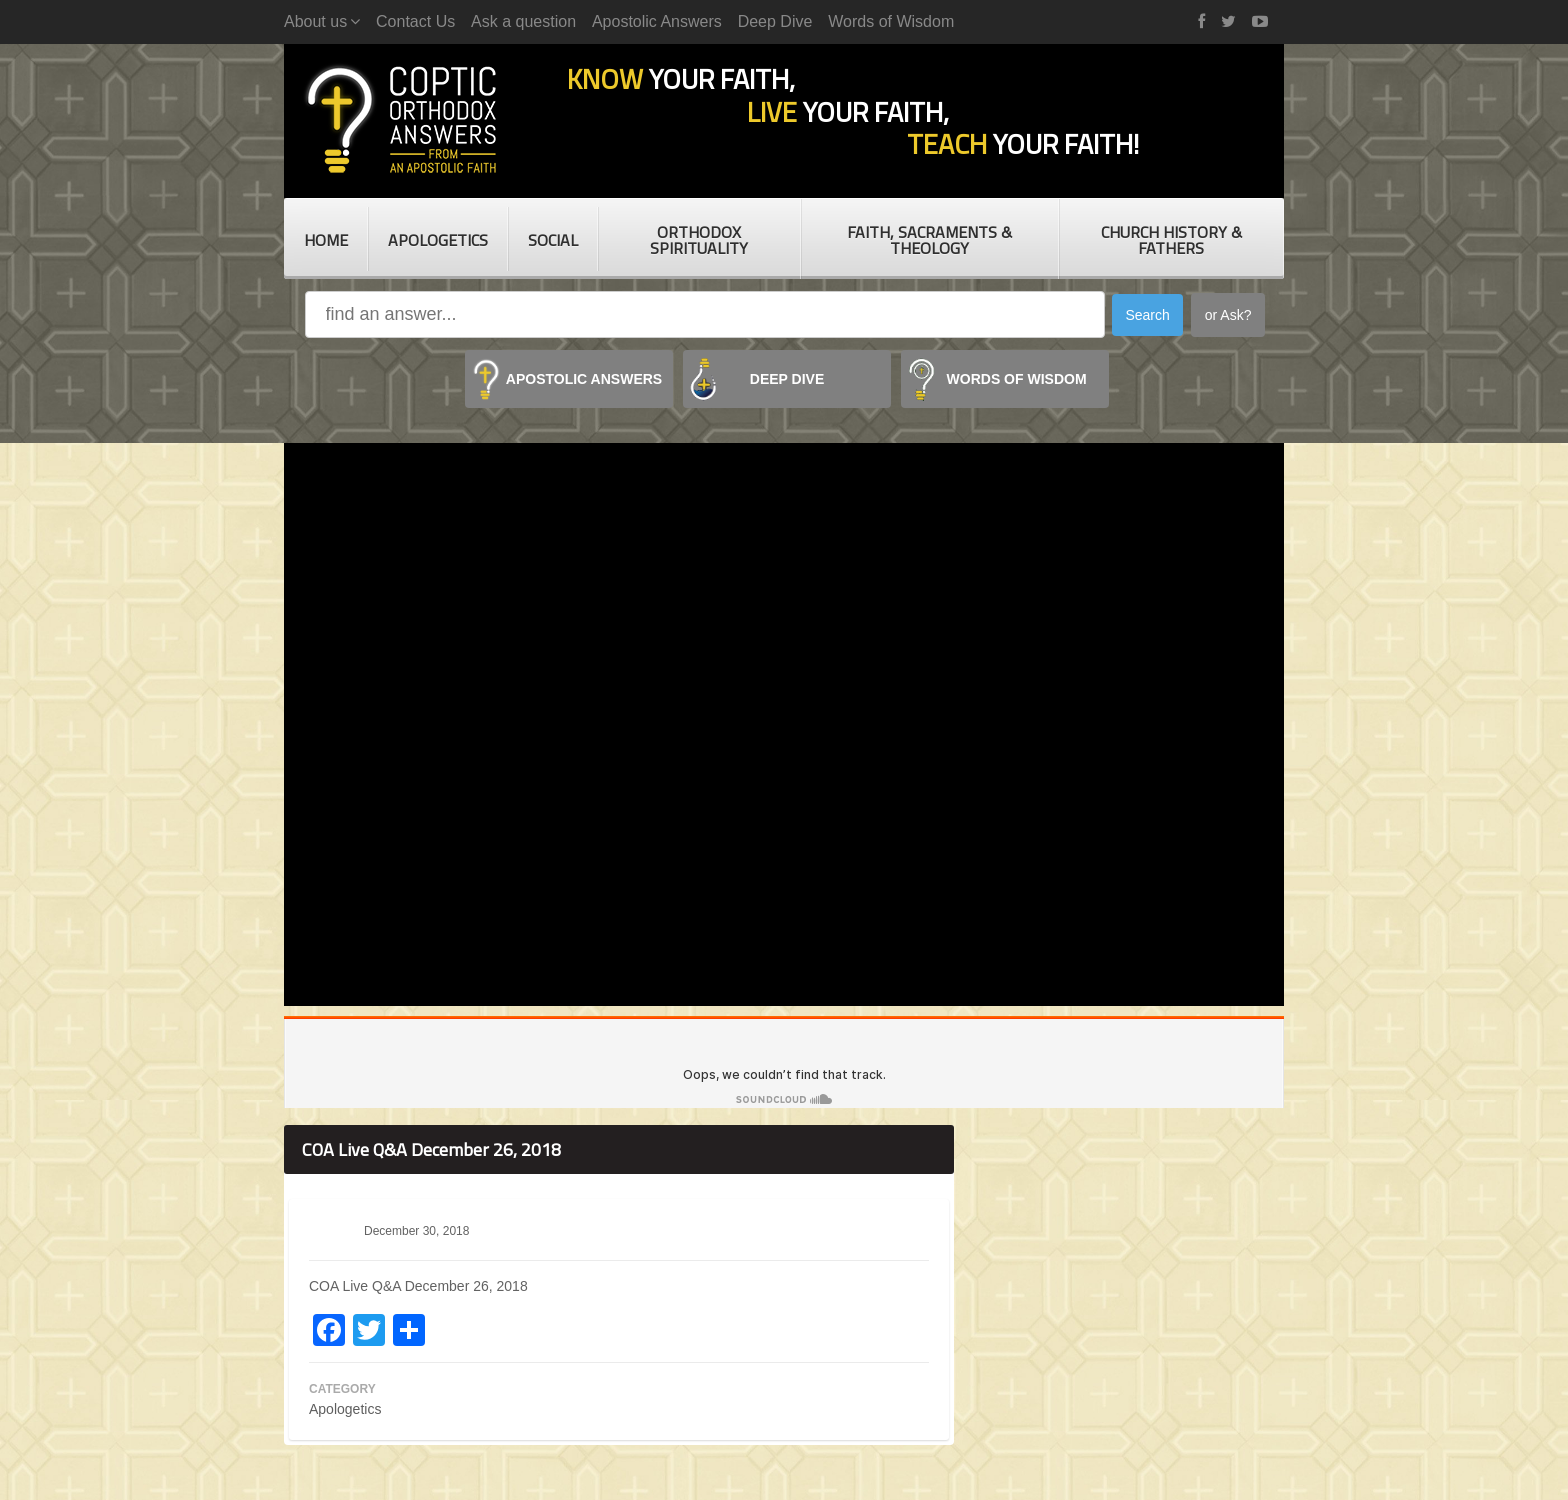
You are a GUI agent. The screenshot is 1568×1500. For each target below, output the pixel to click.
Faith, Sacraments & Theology (929, 240)
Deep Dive (775, 21)
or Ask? (1228, 315)
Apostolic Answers (657, 21)
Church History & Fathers (1171, 240)
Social (553, 240)
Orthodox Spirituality (699, 240)
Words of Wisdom (891, 21)
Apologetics (438, 240)
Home (326, 240)
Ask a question (523, 21)
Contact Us (415, 21)
